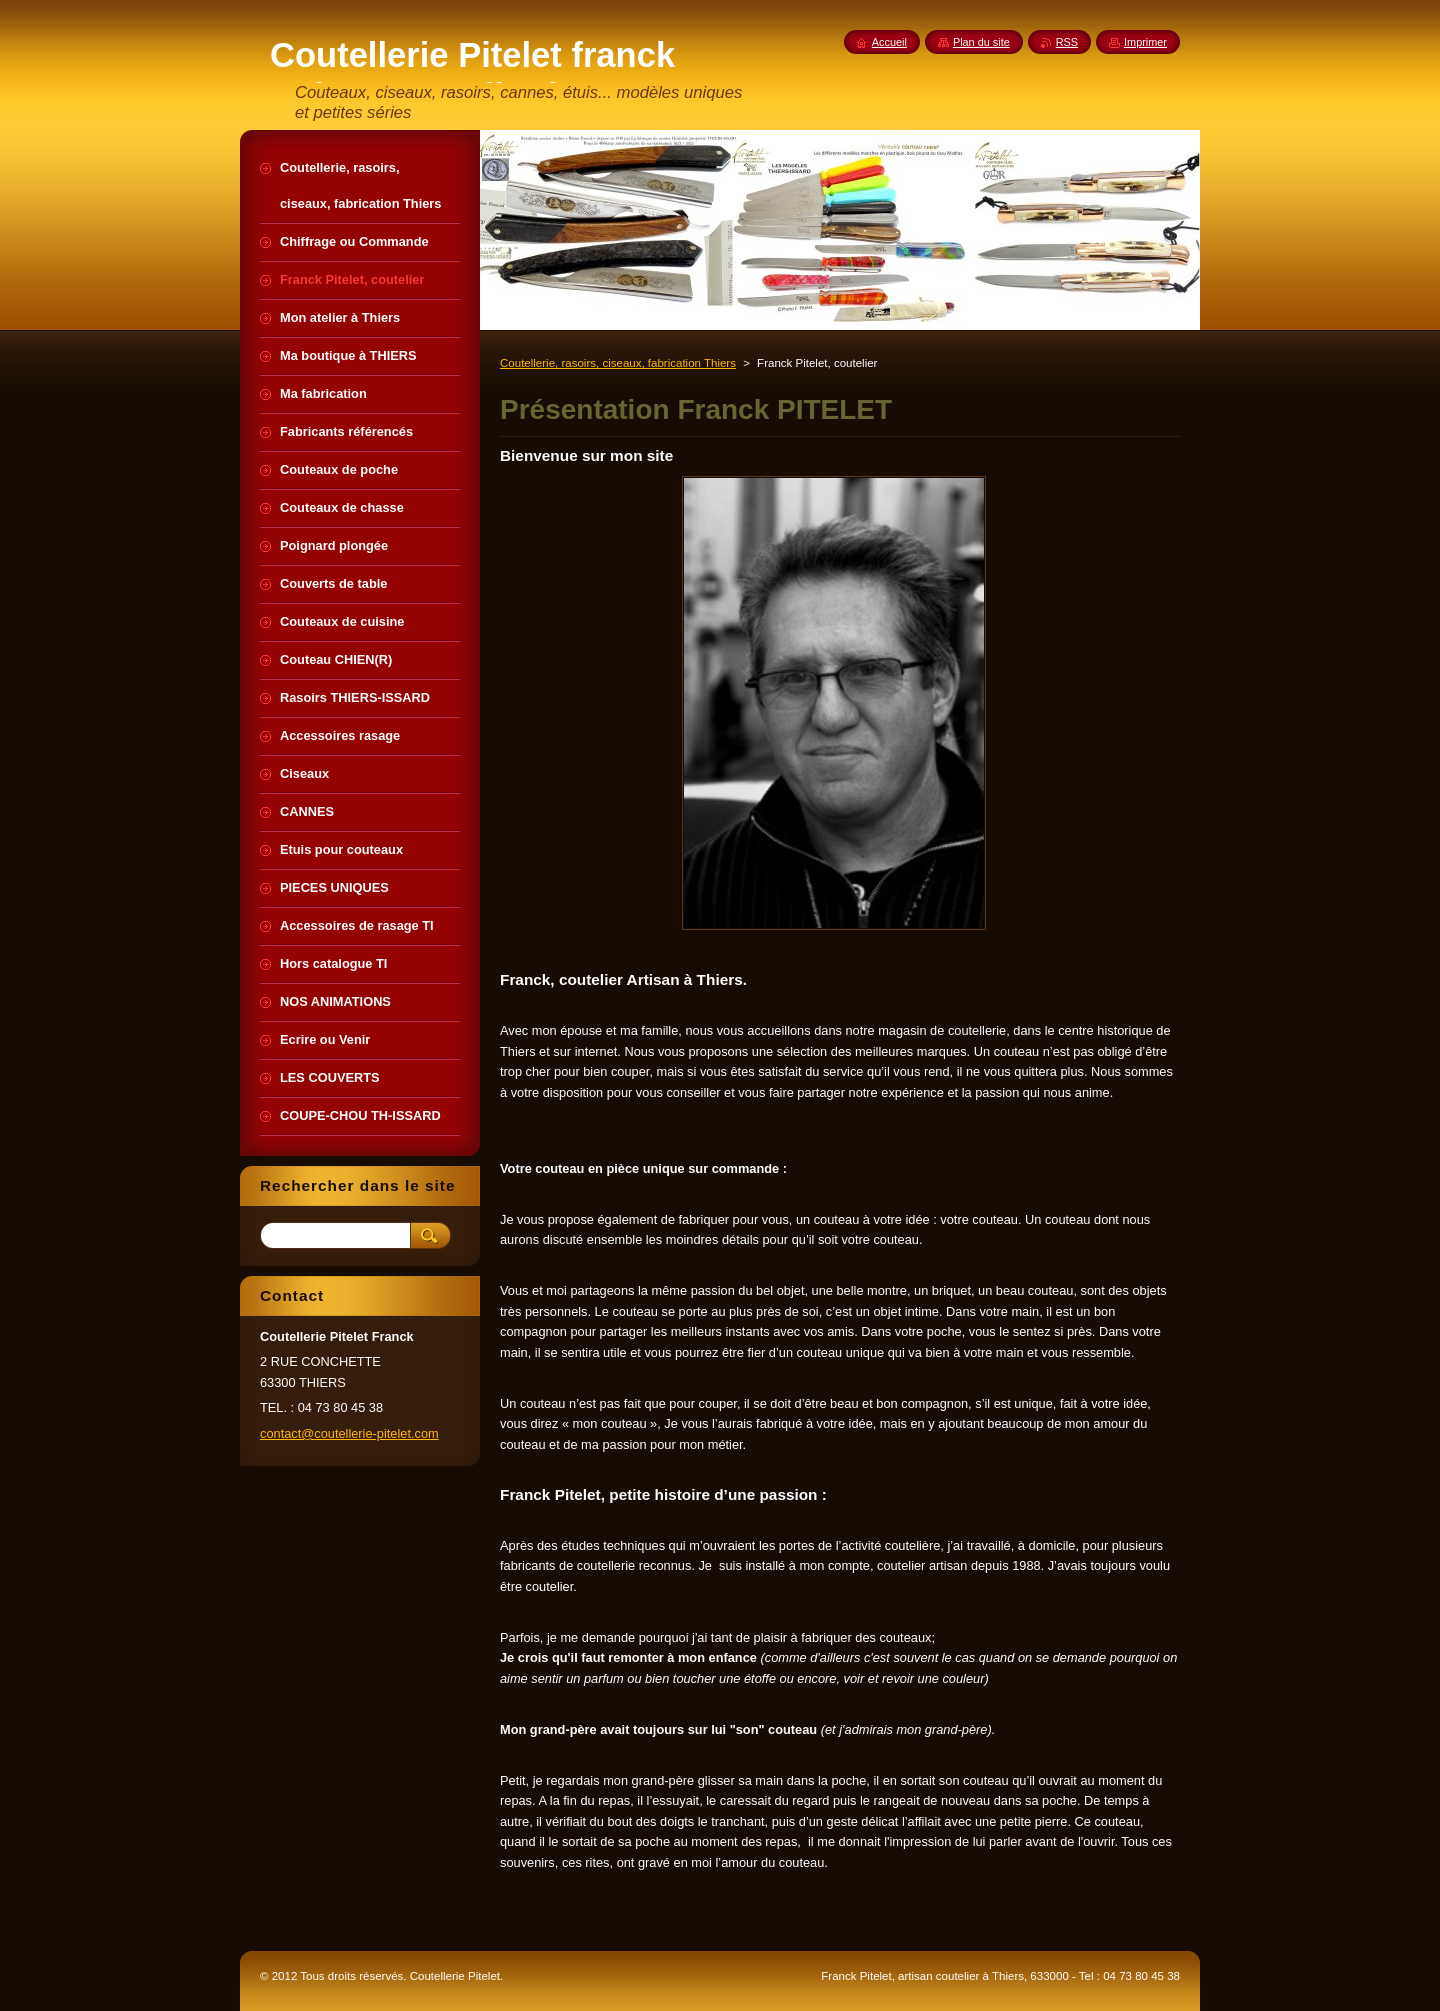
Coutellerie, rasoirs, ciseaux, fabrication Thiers (618, 363)
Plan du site (981, 42)
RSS (1067, 42)
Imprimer (1145, 42)
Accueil (889, 42)
